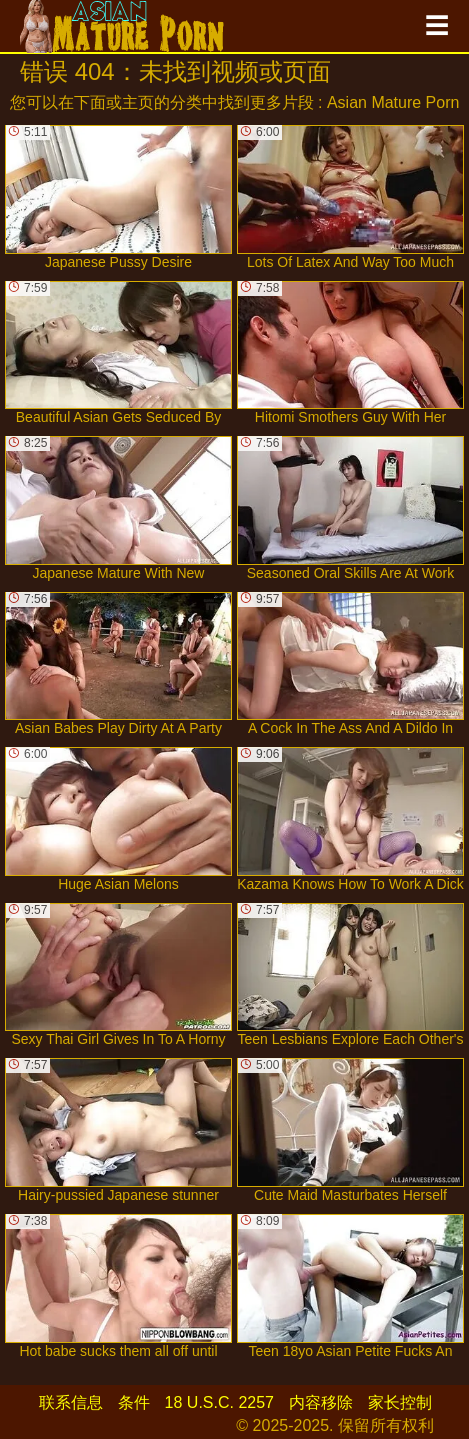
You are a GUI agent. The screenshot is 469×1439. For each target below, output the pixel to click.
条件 (134, 1402)
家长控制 (400, 1402)
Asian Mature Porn (393, 102)
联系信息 (71, 1402)
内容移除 (321, 1402)
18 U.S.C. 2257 (219, 1402)
